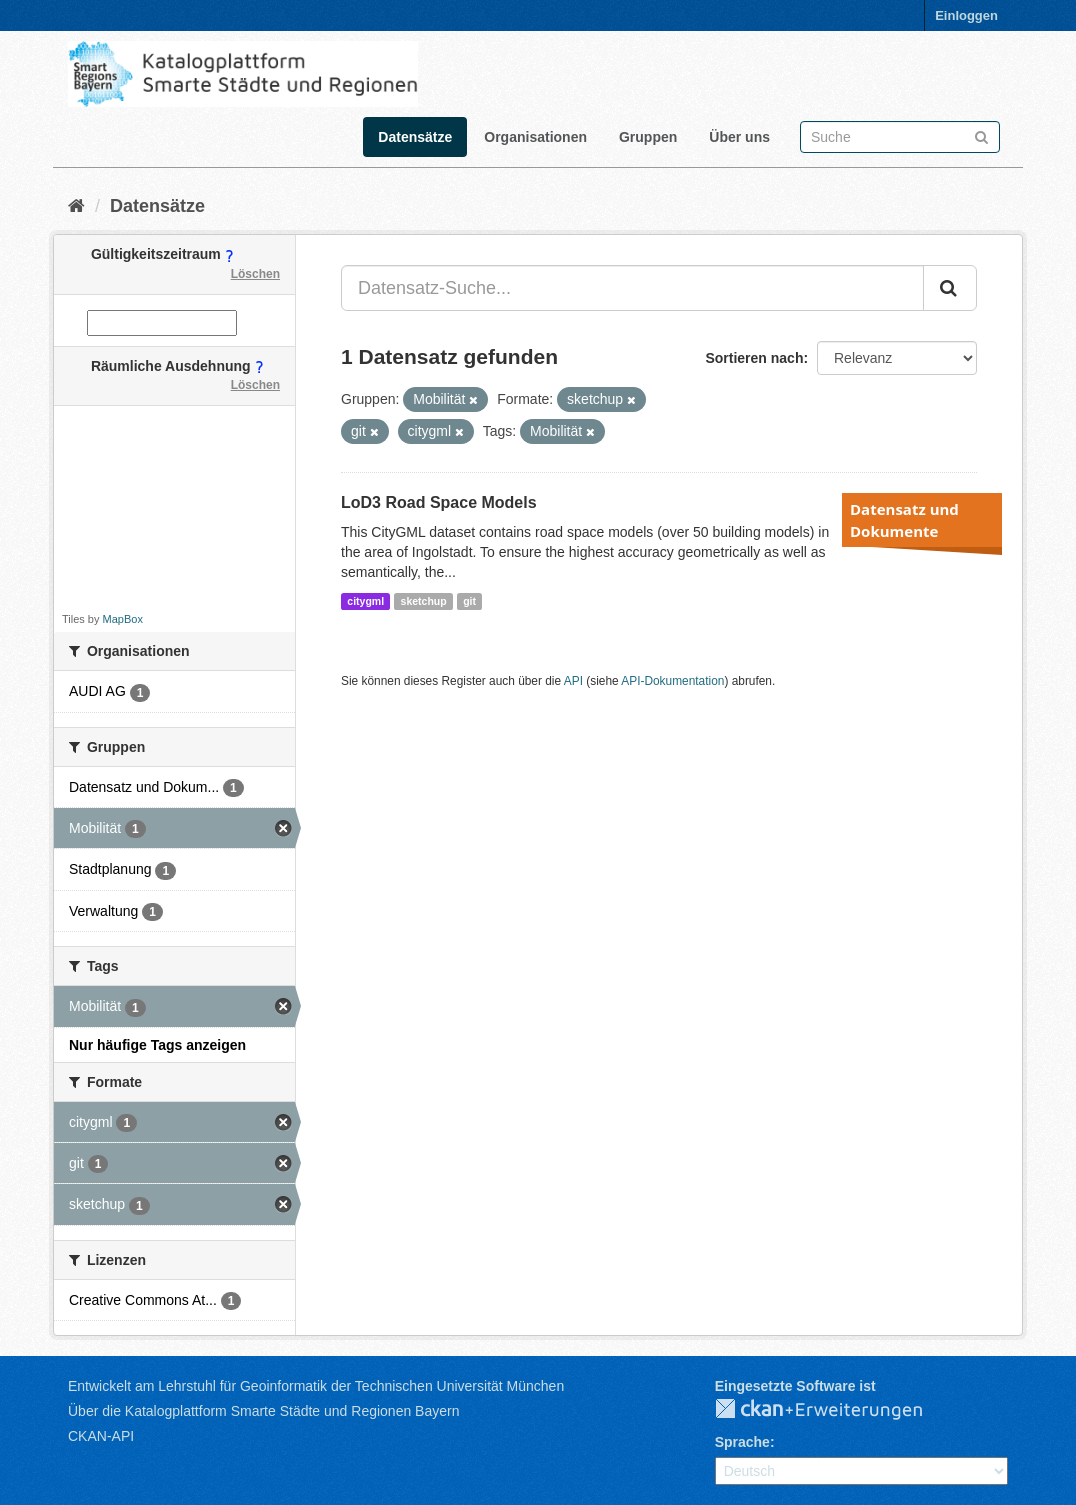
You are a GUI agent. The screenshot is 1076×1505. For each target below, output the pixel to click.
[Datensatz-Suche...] (632, 288)
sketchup (424, 601)
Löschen (255, 274)
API (573, 681)
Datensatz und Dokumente (904, 520)
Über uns (739, 137)
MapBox (123, 619)
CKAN (835, 1410)
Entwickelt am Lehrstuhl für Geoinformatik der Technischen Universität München (316, 1386)
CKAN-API (101, 1436)
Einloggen (966, 15)
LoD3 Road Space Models (439, 502)
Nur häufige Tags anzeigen (157, 1045)
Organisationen (535, 137)
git (469, 601)
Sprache (742, 1442)
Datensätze (415, 137)
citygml (365, 601)
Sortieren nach (754, 358)
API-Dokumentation (672, 681)
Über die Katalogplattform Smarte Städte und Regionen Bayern (263, 1411)
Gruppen (648, 137)
